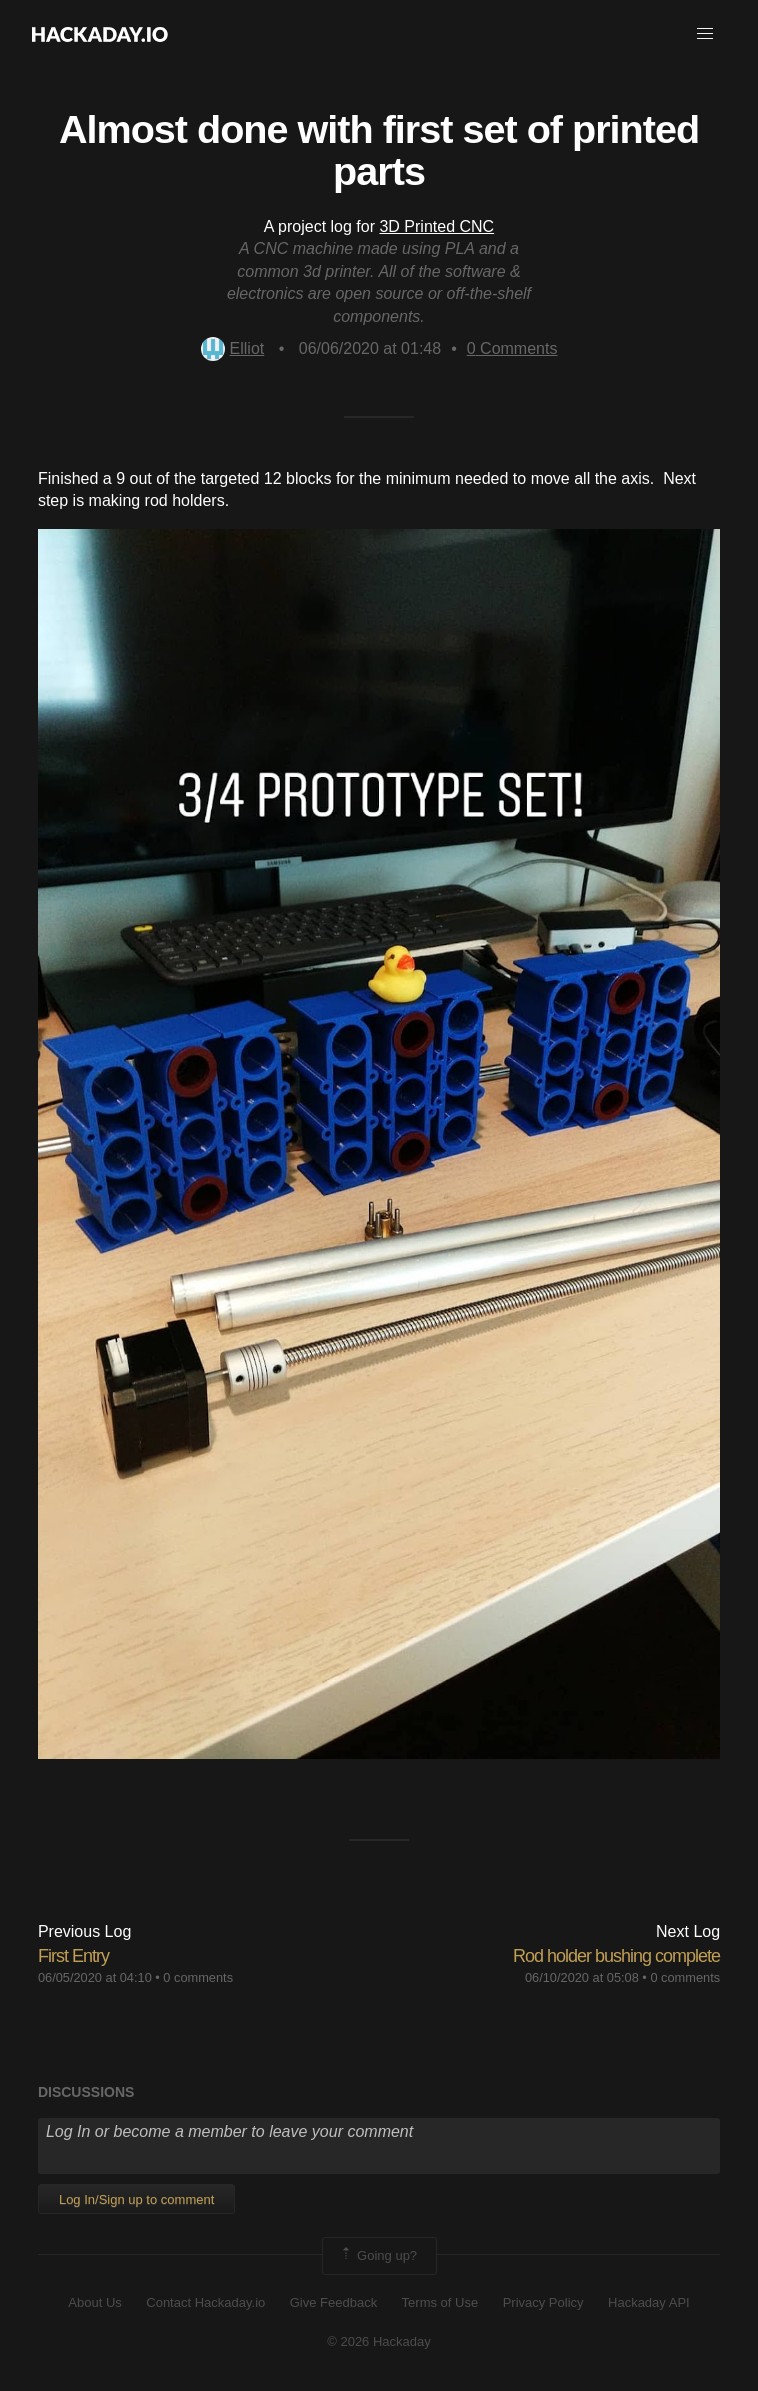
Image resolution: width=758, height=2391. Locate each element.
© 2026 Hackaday (379, 2341)
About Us (94, 2302)
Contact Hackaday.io (205, 2302)
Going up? (378, 2256)
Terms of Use (440, 2302)
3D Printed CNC (436, 226)
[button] (705, 34)
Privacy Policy (543, 2302)
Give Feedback (333, 2302)
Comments (512, 348)
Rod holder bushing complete (616, 1956)
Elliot (233, 348)
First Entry (73, 1956)
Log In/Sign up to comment (136, 2199)
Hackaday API (649, 2302)
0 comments (198, 1977)
